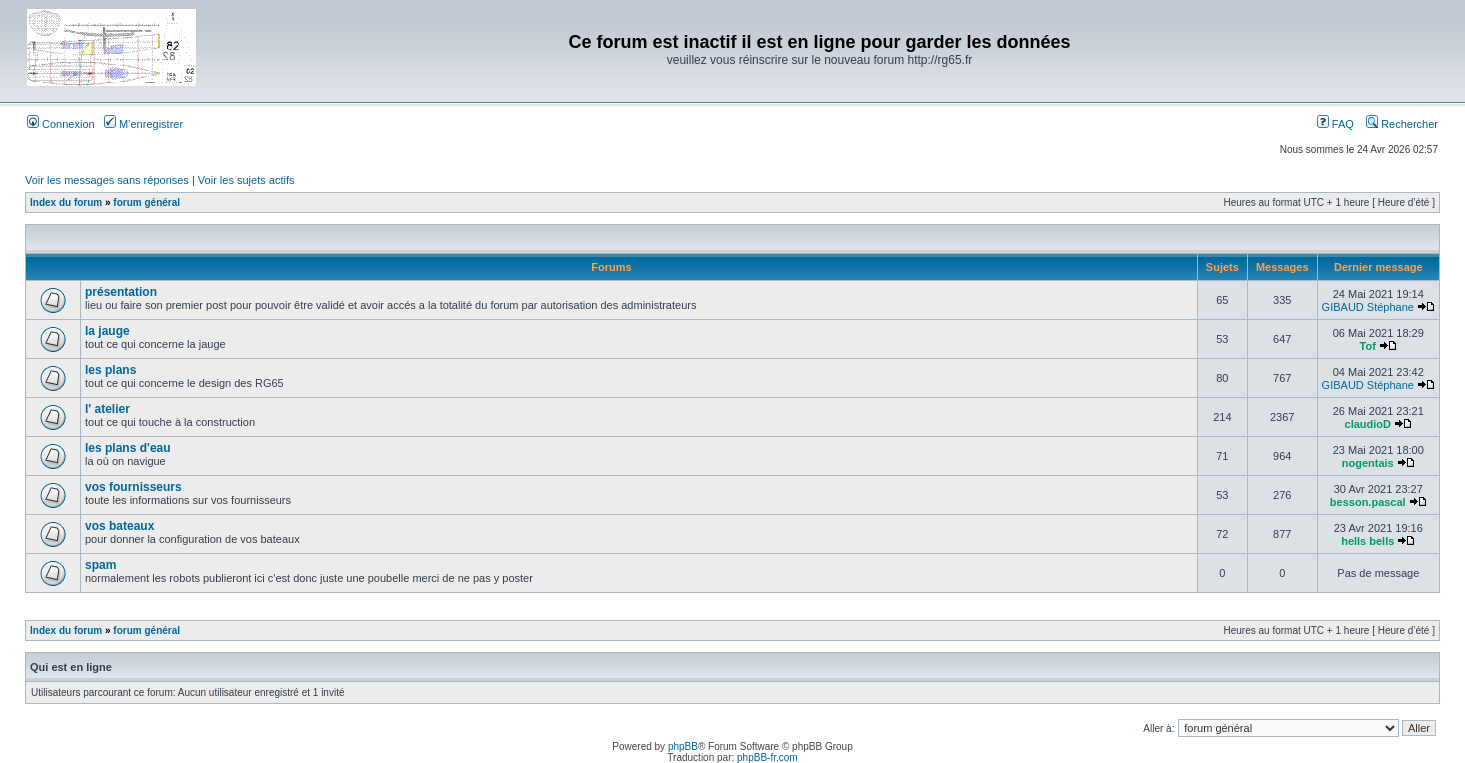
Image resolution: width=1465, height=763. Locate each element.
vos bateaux (119, 526)
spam (100, 565)
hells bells (1367, 541)
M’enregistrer (143, 124)
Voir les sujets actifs (246, 180)
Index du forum (66, 202)
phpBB (683, 746)
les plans (110, 370)
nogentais (1368, 463)
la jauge (107, 331)
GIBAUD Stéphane (1368, 307)
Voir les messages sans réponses (107, 180)
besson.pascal (1368, 502)
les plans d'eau (128, 448)
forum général (146, 202)
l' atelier (107, 409)
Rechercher (1402, 124)
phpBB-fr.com (767, 757)
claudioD (1368, 424)
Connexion (61, 124)
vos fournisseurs (133, 487)
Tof (1368, 346)
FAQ (1335, 124)
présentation (121, 292)
